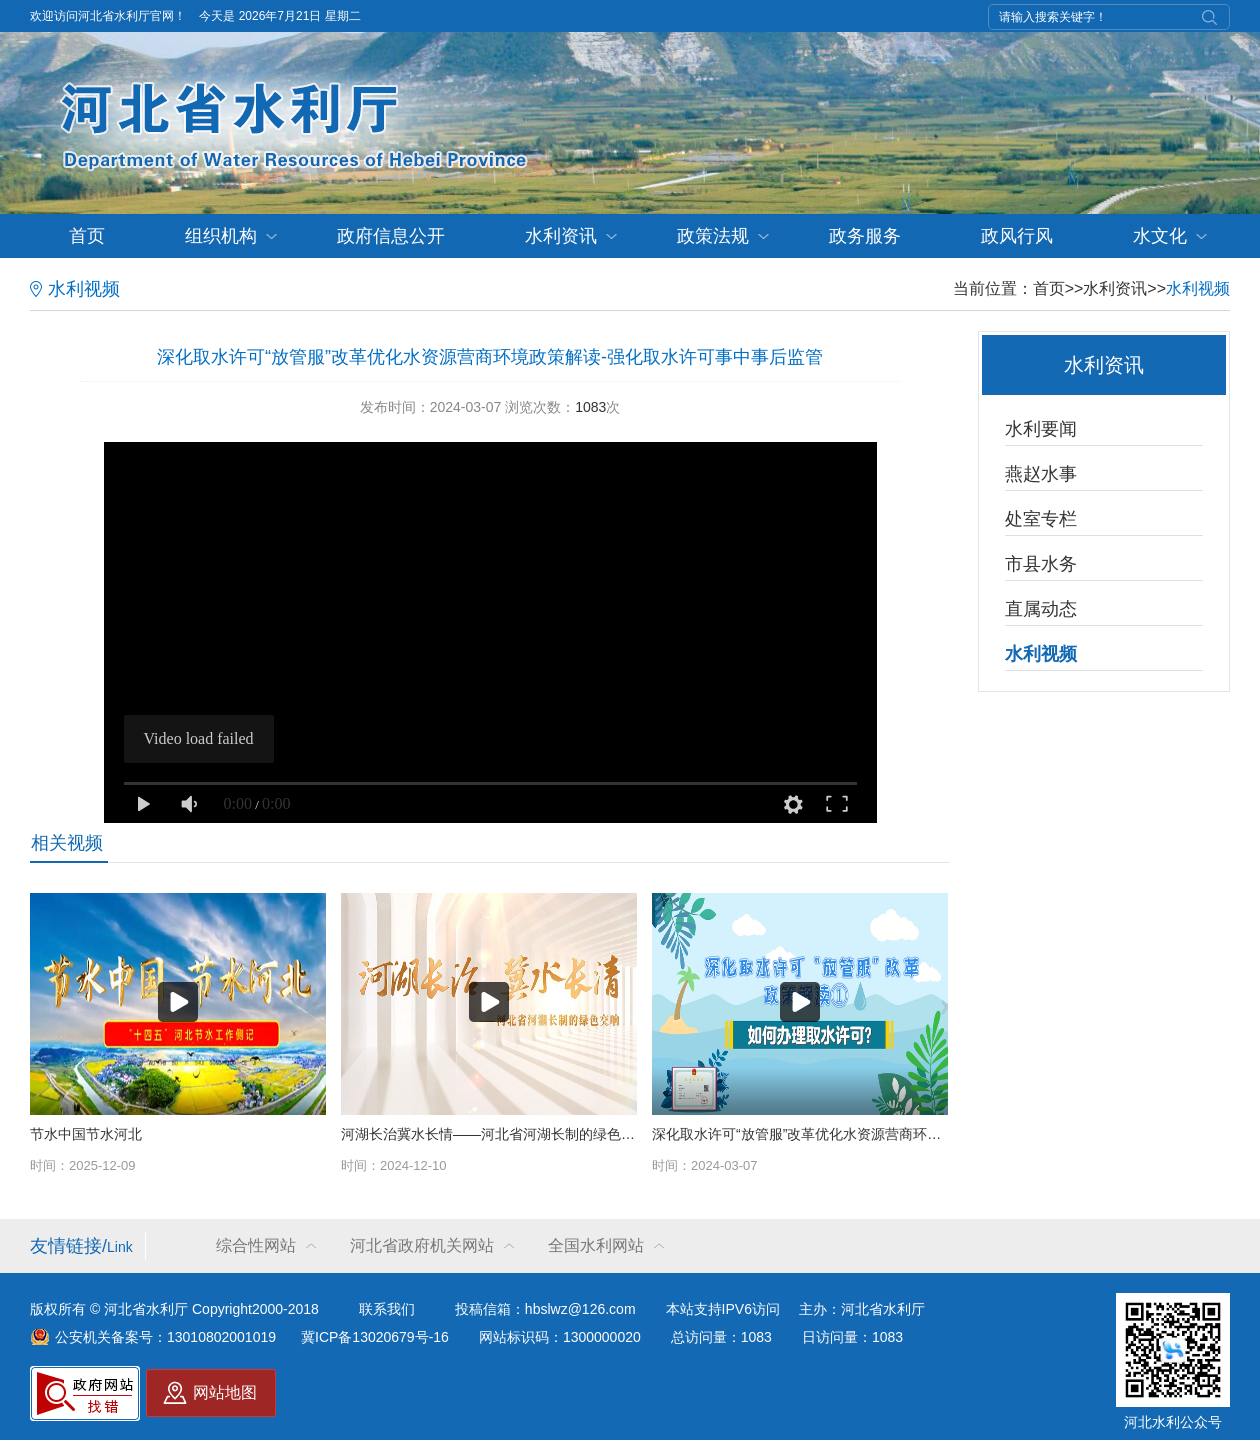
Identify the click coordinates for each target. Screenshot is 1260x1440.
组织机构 (221, 236)
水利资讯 (561, 236)
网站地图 (225, 1392)
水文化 (1160, 236)
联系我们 (387, 1309)
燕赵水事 (1041, 474)
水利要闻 (1041, 429)
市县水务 (1041, 564)
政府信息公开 (391, 236)
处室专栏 (1041, 519)
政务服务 (865, 236)
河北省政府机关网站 (422, 1245)
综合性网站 (256, 1245)
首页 (87, 236)
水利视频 (1198, 288)
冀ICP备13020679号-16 (375, 1337)
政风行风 (1017, 236)
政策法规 (713, 236)
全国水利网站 (596, 1245)
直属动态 (1041, 609)
